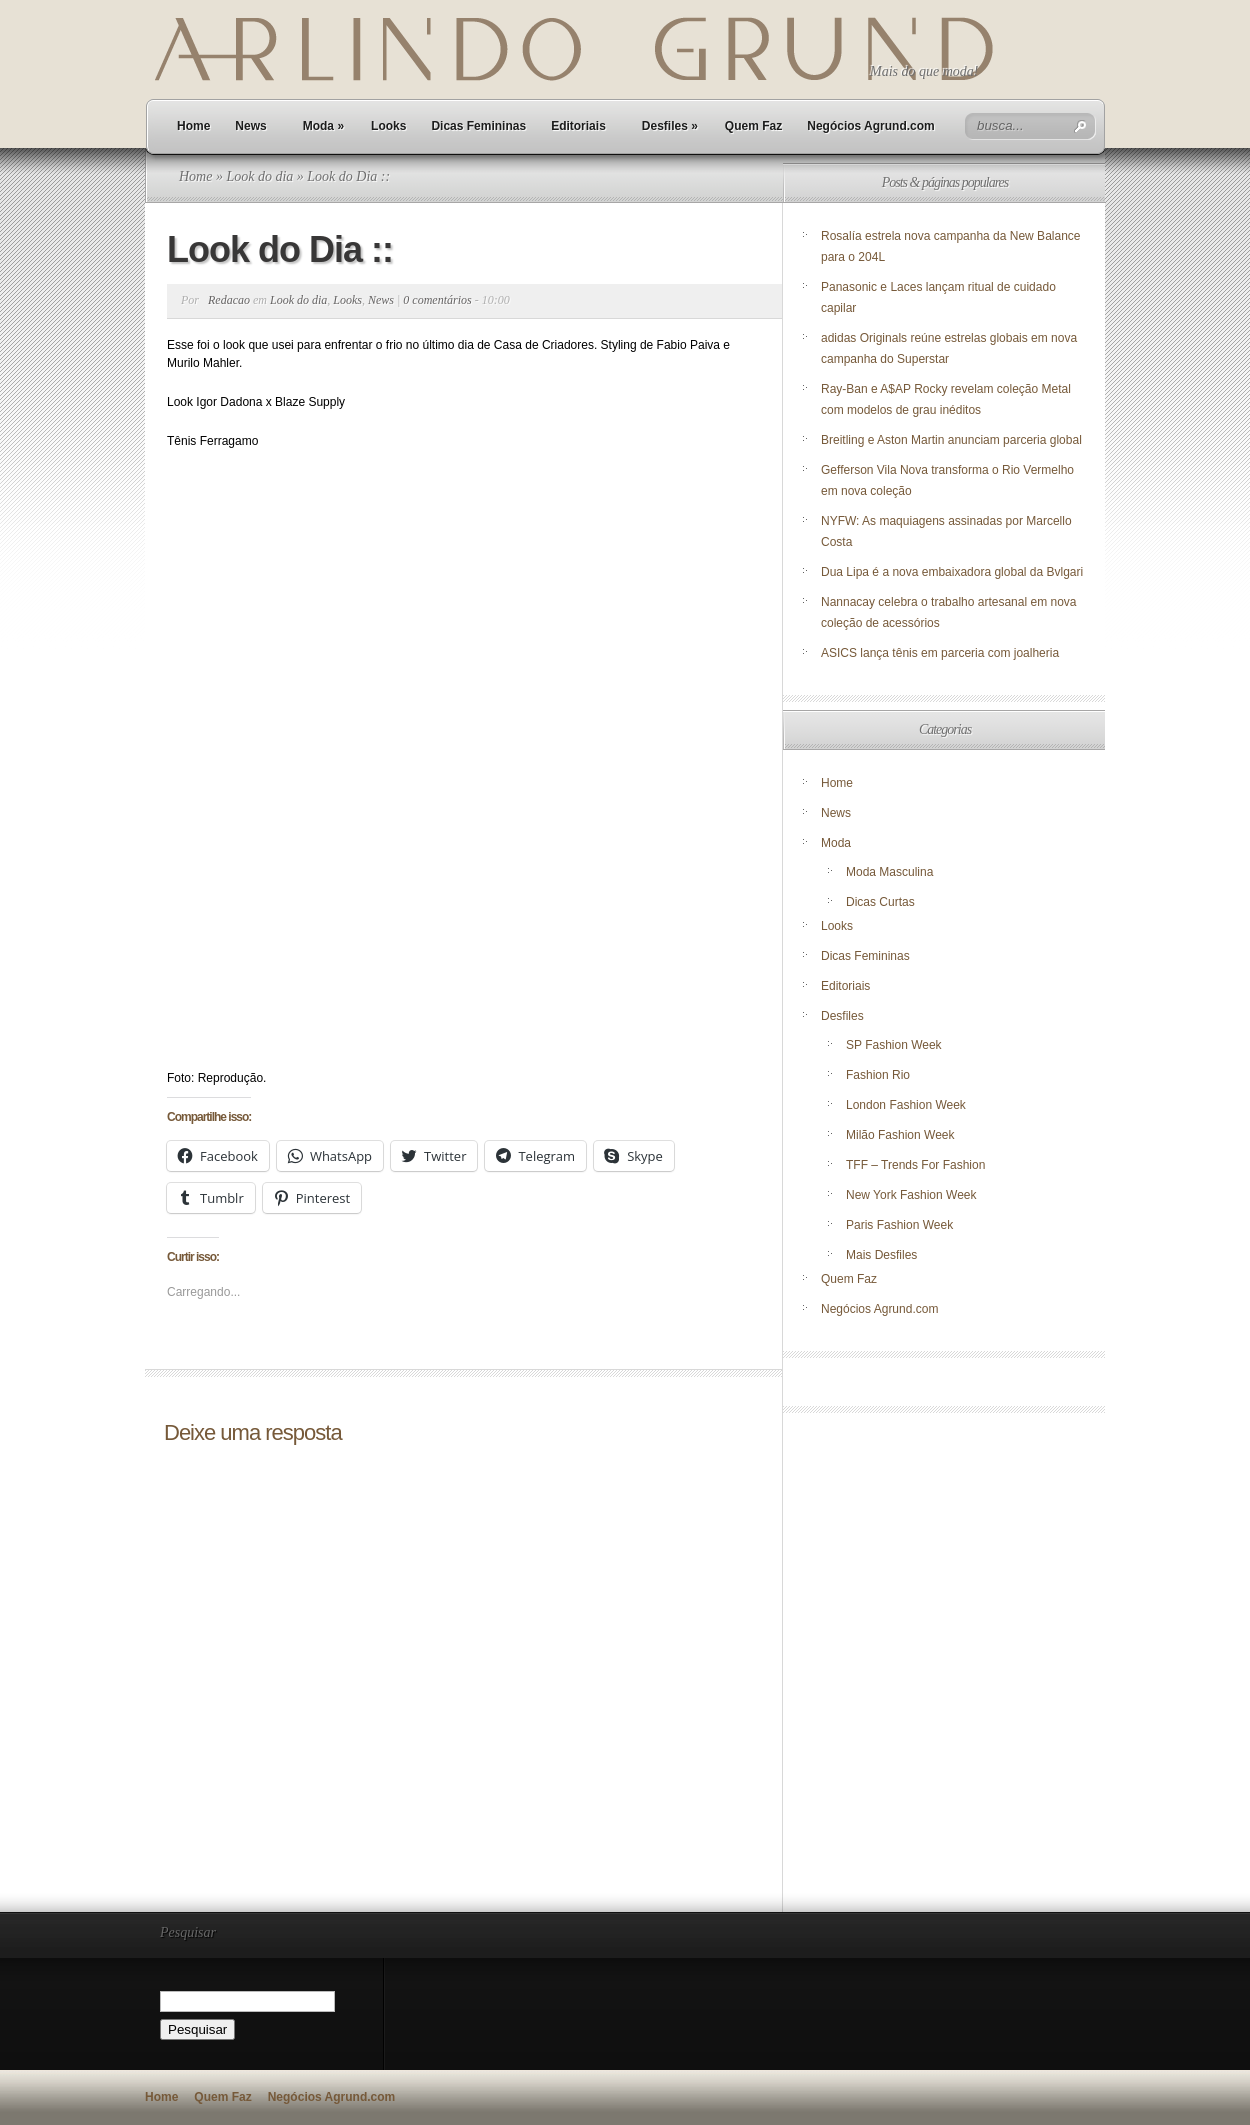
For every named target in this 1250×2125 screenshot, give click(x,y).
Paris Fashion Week (899, 1225)
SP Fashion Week (894, 1045)
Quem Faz (753, 126)
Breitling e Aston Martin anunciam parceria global (951, 440)
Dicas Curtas (880, 902)
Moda (323, 126)
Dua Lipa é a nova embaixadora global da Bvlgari (952, 572)
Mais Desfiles (881, 1255)
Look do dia (259, 176)
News (250, 126)
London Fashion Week (906, 1105)
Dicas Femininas (478, 126)
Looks (388, 126)
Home (193, 126)
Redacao (229, 300)
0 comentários (437, 300)
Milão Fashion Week (900, 1135)
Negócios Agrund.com (871, 126)
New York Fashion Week (911, 1195)
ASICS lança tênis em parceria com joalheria (940, 653)
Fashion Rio (878, 1075)
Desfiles (670, 126)
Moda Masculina (889, 872)
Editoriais (578, 126)
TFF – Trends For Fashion (915, 1165)
